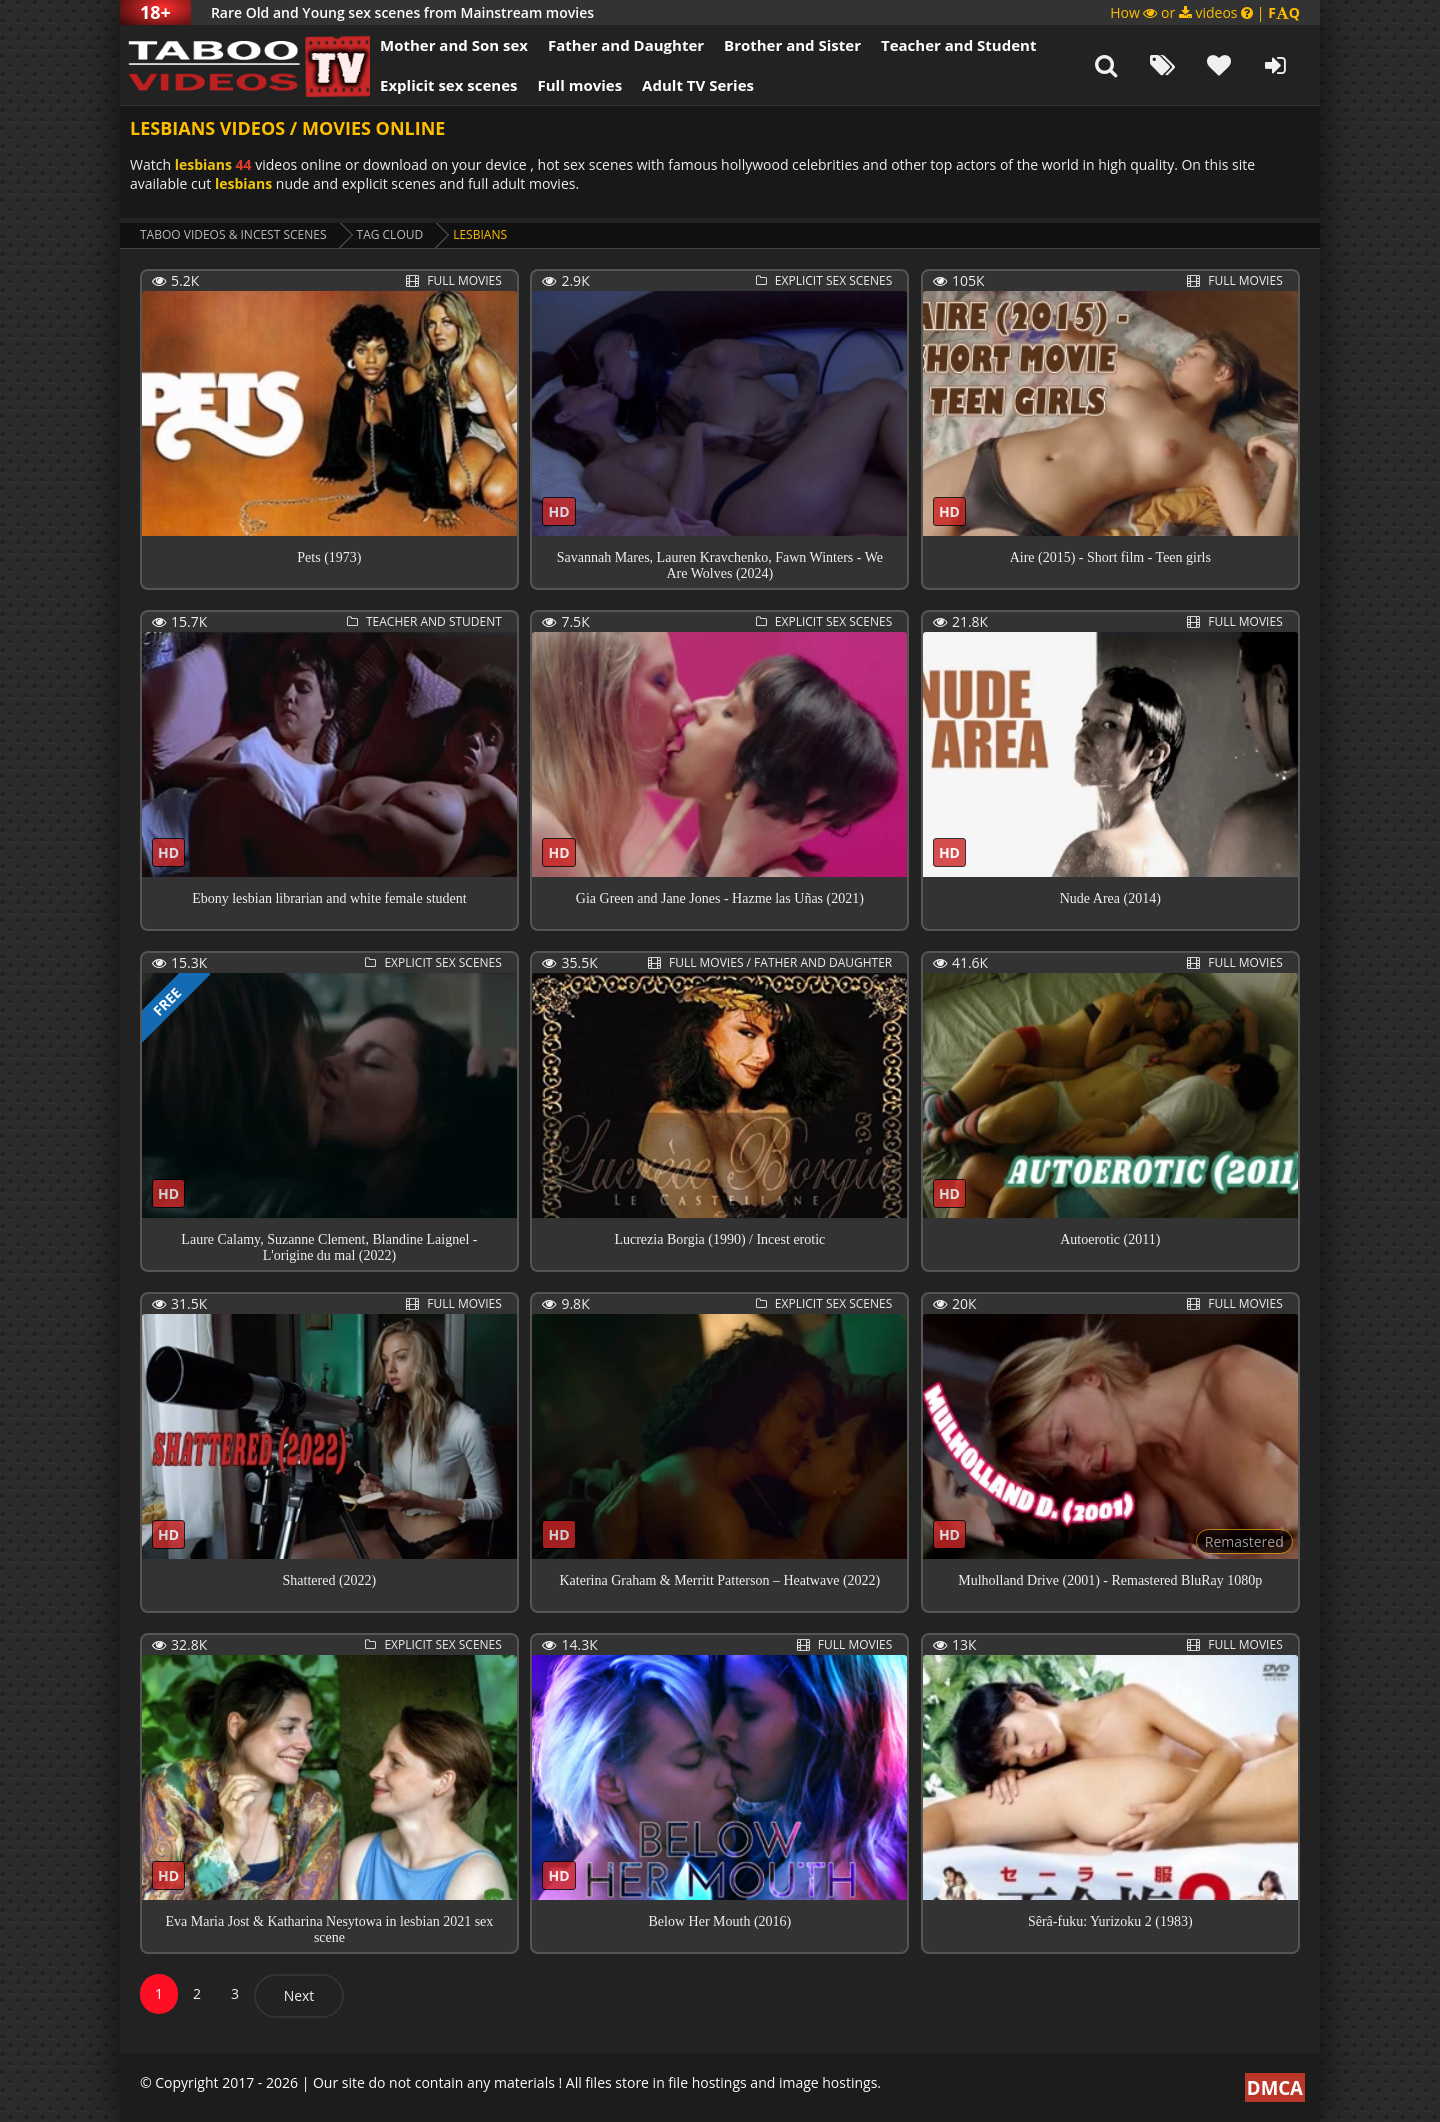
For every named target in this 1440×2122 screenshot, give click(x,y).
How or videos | (1205, 12)
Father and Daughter (626, 45)
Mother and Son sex (454, 45)
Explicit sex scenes (449, 85)
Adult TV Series (698, 85)
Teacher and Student (958, 45)
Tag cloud (390, 234)
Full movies (580, 85)
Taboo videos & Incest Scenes (233, 234)
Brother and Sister (792, 45)
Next (299, 1995)
